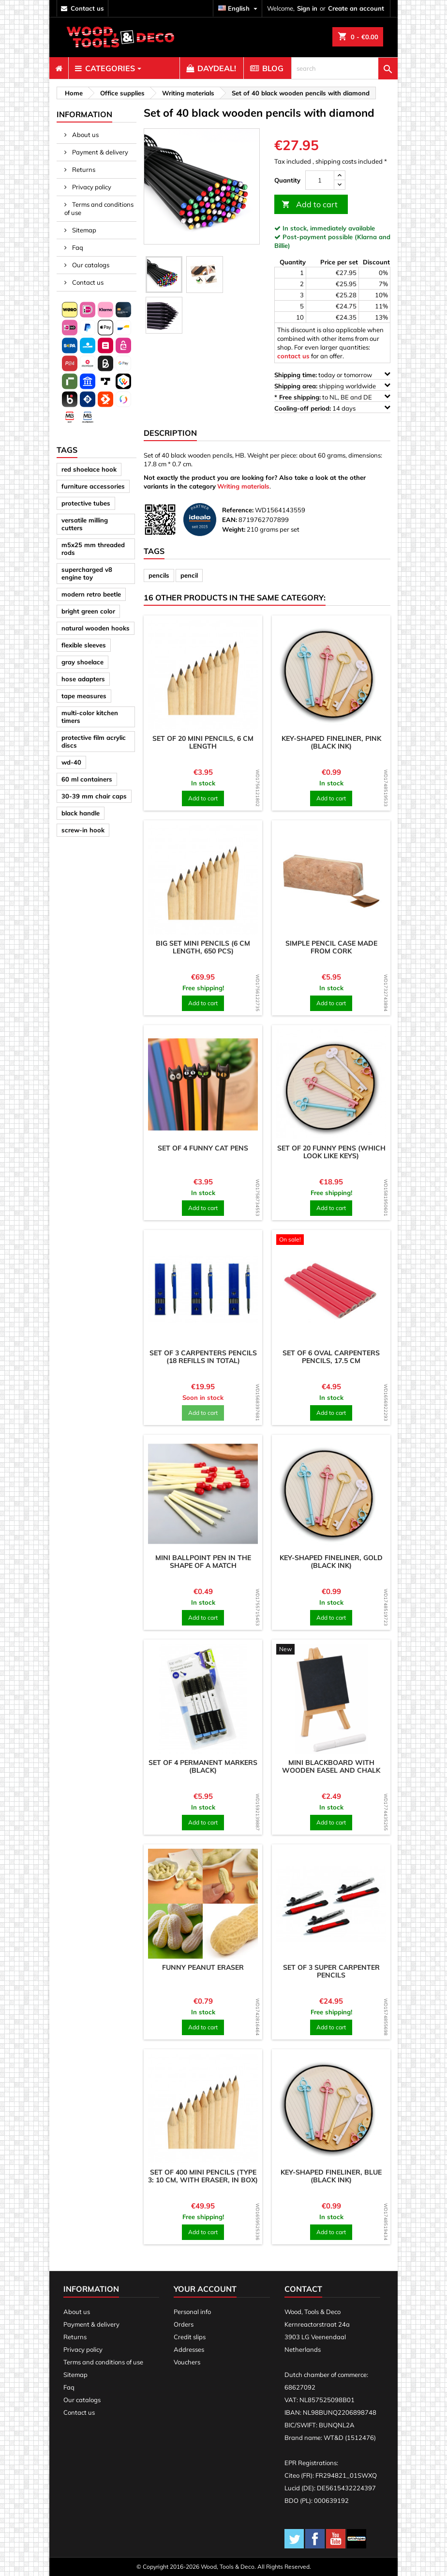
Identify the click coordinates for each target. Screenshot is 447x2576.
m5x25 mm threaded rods (93, 548)
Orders (184, 2324)
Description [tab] (170, 433)
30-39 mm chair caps (94, 796)
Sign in (307, 8)
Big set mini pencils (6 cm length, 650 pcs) (203, 947)
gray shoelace (82, 662)
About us (85, 134)
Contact (303, 2289)
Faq (77, 247)
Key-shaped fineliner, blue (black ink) (331, 2176)
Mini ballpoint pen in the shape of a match (203, 1561)
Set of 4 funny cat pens (203, 1148)
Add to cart (310, 204)
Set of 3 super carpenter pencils (331, 1971)
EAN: (229, 519)
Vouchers (187, 2362)
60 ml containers (86, 779)
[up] (339, 175)
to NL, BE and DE (332, 397)
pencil (189, 575)
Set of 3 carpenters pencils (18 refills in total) (203, 1357)
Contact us (87, 282)
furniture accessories (93, 486)
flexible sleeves (83, 645)
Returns (83, 169)
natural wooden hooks (95, 628)
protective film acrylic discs (93, 741)
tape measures (83, 696)
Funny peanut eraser (203, 1967)
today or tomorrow (332, 374)
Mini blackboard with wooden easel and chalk (331, 1766)
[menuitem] (58, 68)
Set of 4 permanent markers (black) (203, 1766)
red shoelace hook (89, 469)
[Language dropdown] (239, 8)
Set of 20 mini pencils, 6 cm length (202, 742)
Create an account (356, 8)
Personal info (192, 2311)
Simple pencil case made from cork (331, 947)
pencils (159, 575)
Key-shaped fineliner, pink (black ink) (331, 742)
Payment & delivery (99, 152)
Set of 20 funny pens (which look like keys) (331, 1152)
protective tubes (85, 503)
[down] (339, 185)
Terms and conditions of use (99, 208)
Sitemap (83, 230)
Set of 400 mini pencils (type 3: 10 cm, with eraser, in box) (203, 2176)
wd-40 (71, 762)
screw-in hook (82, 830)
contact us (87, 8)
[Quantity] (319, 180)
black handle (80, 813)
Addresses (189, 2349)
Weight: (233, 529)
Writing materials (243, 486)
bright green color (88, 611)
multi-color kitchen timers (89, 716)
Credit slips (190, 2337)
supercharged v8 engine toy (86, 573)
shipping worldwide (332, 386)
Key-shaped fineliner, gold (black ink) (331, 1561)
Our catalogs (90, 265)
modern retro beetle (91, 594)
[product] (203, 675)
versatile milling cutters (84, 524)
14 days (332, 408)
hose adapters (83, 679)
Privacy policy (91, 187)
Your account (205, 2289)
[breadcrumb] (72, 93)
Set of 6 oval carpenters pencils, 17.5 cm (331, 1357)
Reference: (237, 510)
